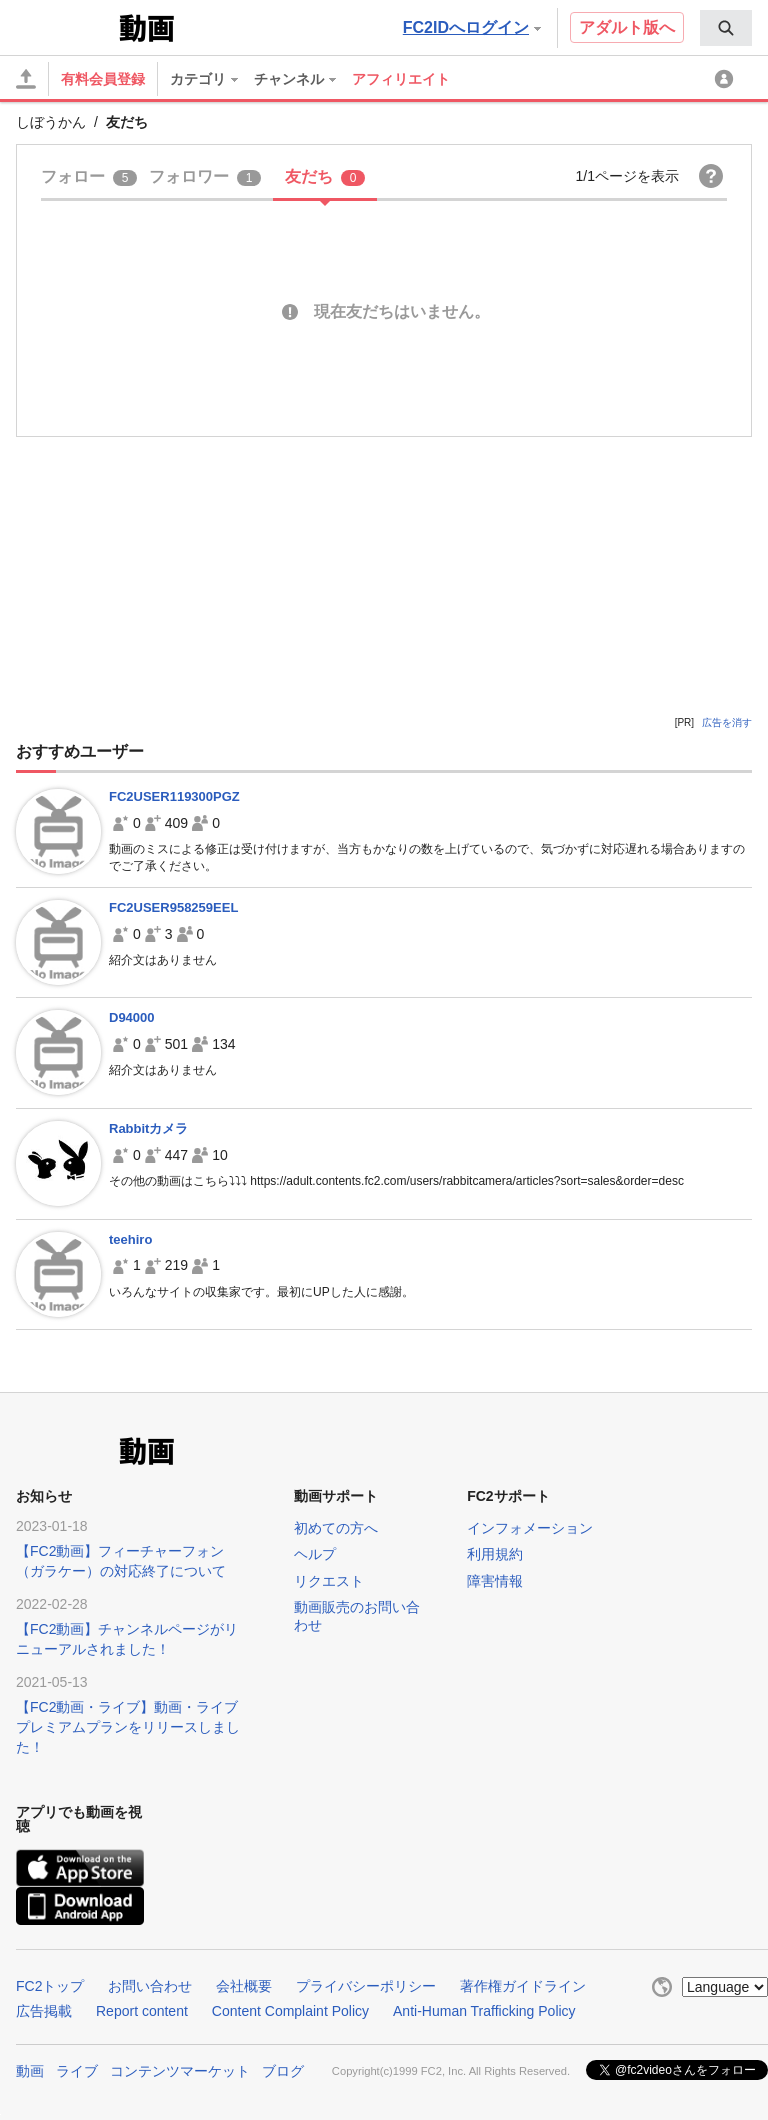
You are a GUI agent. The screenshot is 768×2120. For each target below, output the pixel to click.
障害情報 (495, 1581)
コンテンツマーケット (180, 2071)
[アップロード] (26, 79)
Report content (142, 2011)
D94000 (132, 1017)
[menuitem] (726, 28)
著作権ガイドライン (523, 1986)
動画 (30, 2071)
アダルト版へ (627, 27)
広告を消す (727, 722)
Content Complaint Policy (290, 2011)
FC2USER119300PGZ (174, 796)
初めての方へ (336, 1528)
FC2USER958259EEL (173, 907)
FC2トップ (50, 1986)
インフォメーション (530, 1528)
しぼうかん (51, 122)
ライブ (77, 2071)
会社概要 (244, 1986)
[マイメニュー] (727, 79)
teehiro (130, 1239)
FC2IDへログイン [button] (472, 27)
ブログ (283, 2071)
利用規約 (495, 1554)
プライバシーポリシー (366, 1986)
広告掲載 (44, 2011)
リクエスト (329, 1581)
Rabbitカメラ (148, 1128)
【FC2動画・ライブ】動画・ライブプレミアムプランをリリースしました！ (128, 1727)
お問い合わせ (150, 1986)
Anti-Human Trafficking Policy (484, 2011)
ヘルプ (315, 1554)
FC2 (65, 26)
